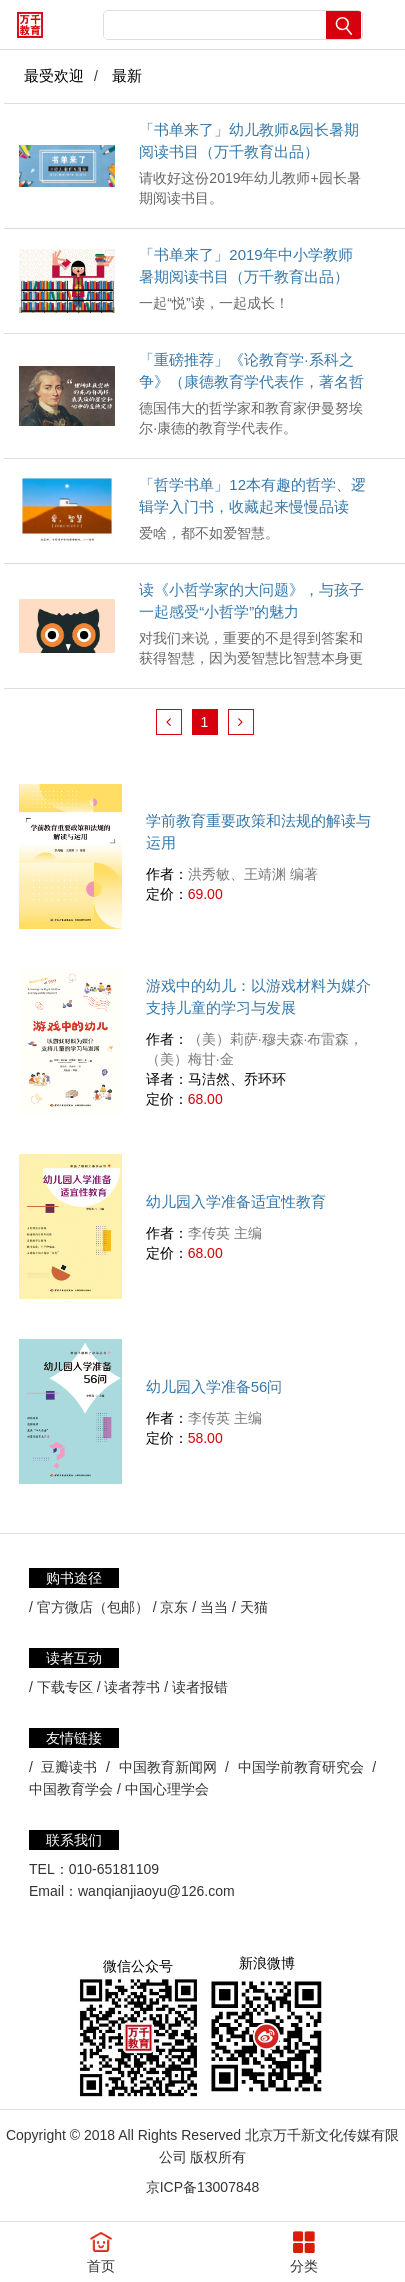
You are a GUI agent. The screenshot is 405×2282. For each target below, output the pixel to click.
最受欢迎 (54, 75)
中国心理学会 (167, 1789)
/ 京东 (171, 1607)
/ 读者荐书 (129, 1687)
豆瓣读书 (69, 1767)
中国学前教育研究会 (301, 1767)
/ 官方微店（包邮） (89, 1607)
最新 (127, 75)
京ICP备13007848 (203, 2187)
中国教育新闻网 (168, 1767)
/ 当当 (210, 1607)
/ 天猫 (250, 1607)
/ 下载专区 (61, 1687)
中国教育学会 (71, 1789)
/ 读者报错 (196, 1687)
